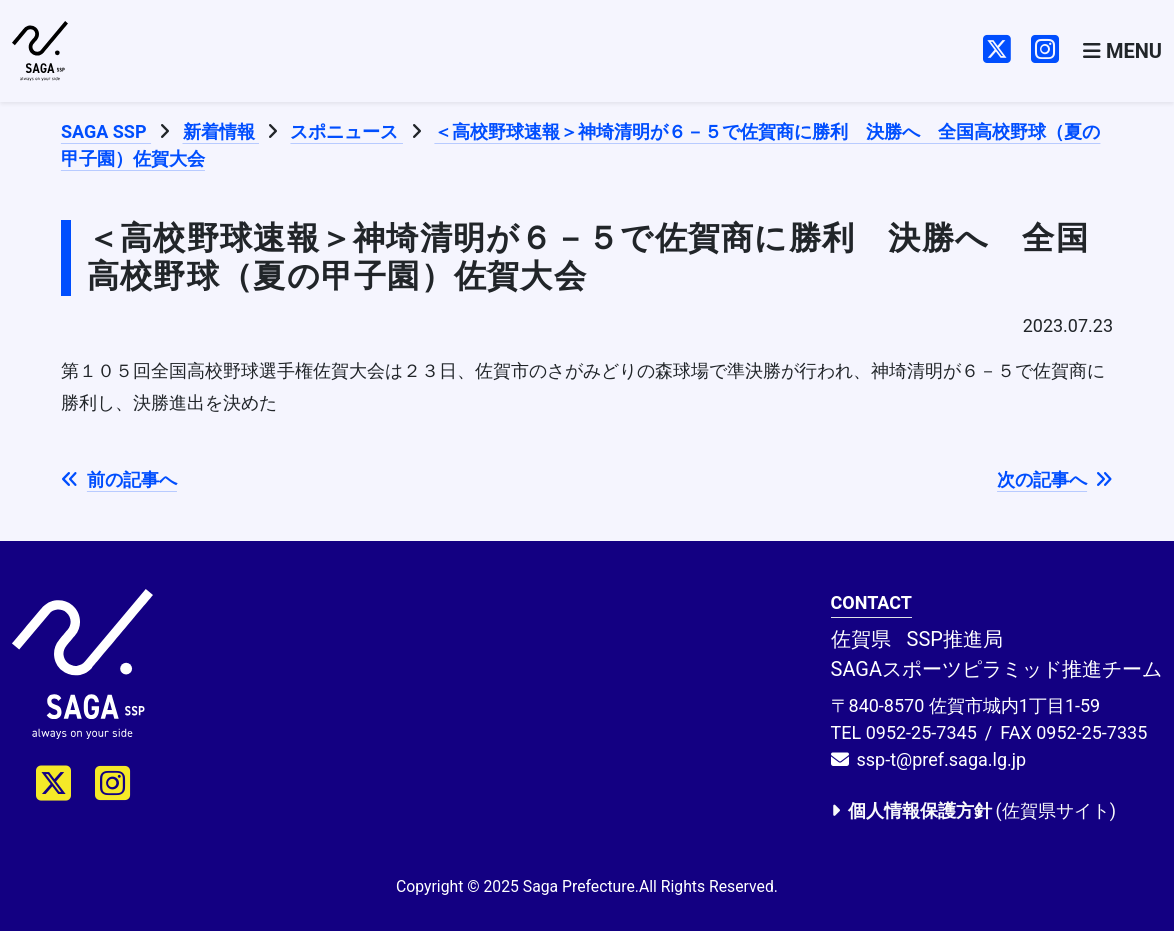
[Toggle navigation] (1122, 51)
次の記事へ (1055, 479)
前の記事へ (119, 479)
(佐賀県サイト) (973, 810)
